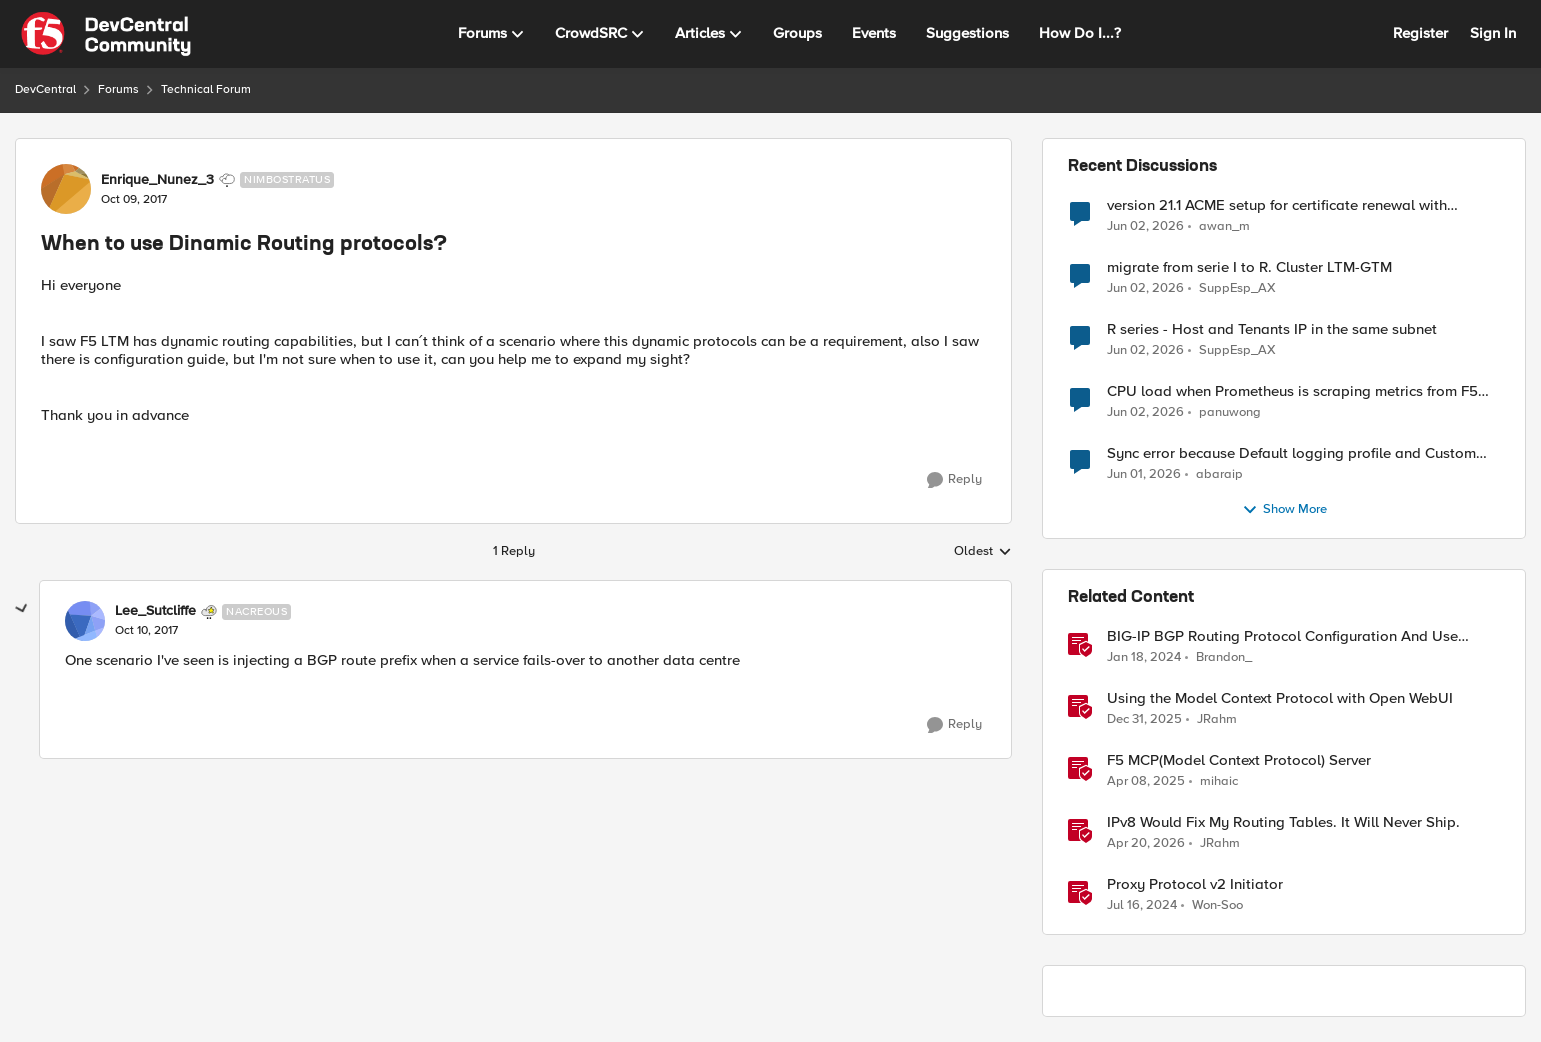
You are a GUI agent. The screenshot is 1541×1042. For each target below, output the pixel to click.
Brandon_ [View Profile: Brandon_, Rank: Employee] (1224, 657)
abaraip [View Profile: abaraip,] (1219, 474)
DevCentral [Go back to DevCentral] (45, 89)
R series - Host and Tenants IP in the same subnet (1272, 329)
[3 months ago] (1146, 844)
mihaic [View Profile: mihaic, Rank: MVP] (1219, 781)
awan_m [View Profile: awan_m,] (1224, 225)
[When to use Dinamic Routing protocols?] (146, 631)
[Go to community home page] (106, 34)
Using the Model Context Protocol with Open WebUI (1280, 698)
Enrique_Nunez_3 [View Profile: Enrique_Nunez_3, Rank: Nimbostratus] (157, 180)
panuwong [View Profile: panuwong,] (1230, 412)
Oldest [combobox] (983, 552)
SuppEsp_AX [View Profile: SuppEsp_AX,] (1237, 288)
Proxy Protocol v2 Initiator (1195, 884)
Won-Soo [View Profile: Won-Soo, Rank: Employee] (1217, 905)
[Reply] (954, 480)
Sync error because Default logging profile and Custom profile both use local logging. (1291, 453)
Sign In (1493, 33)
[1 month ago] (1145, 226)
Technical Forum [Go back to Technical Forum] (206, 89)
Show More (1284, 510)
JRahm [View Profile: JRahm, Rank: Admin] (1217, 719)
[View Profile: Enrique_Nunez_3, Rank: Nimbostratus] (66, 189)
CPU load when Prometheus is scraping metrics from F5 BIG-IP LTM (1292, 391)
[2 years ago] (1144, 658)
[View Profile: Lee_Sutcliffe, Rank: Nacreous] (85, 621)
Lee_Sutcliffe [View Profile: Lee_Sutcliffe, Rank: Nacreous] (155, 611)
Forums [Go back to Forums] (118, 89)
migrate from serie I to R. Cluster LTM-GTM (1249, 267)
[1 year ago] (1146, 782)
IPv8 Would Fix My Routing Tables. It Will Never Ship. (1283, 822)
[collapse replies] (22, 609)
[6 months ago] (1144, 720)
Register (1420, 33)
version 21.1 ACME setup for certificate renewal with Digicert (1277, 205)
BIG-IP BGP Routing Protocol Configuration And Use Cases (1282, 636)
